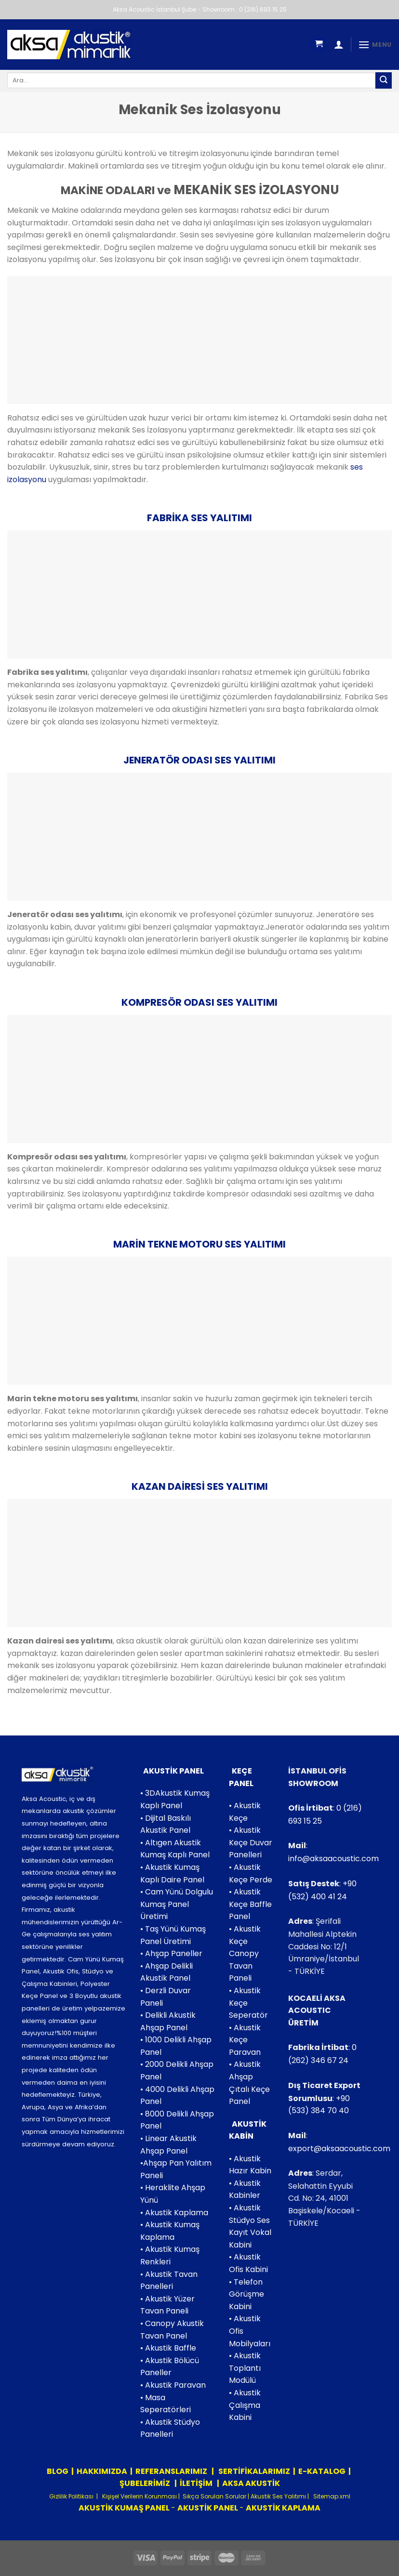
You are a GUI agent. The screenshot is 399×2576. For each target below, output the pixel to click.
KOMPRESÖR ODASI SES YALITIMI (199, 1002)
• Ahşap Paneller (171, 1953)
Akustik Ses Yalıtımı (279, 2496)
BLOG (57, 2471)
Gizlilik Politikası (71, 2496)
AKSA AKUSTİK (251, 2483)
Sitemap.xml (331, 2496)
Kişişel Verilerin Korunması (139, 2496)
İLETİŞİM (196, 2483)
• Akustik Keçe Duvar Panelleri (250, 1842)
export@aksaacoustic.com (339, 2148)
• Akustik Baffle (168, 2347)
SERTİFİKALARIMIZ (253, 2471)
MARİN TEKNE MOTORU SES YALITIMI (199, 1244)
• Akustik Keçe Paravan (245, 2040)
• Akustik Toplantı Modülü (245, 2368)
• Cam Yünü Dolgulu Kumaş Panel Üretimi (176, 1904)
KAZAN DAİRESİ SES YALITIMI (200, 1486)
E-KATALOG (322, 2471)
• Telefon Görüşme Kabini (246, 2294)
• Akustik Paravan (173, 2385)
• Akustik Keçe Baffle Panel (250, 1904)
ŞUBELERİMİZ (146, 2483)
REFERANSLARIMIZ (172, 2471)
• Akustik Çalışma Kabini (245, 2405)
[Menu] (375, 44)
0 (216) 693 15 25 (263, 9)
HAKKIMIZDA (102, 2471)
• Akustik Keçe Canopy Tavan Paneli (245, 1953)
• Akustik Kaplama (174, 2212)
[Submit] (383, 80)
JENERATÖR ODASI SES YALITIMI (199, 760)
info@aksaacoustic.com (333, 1858)
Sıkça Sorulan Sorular (214, 2496)
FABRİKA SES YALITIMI (199, 518)
